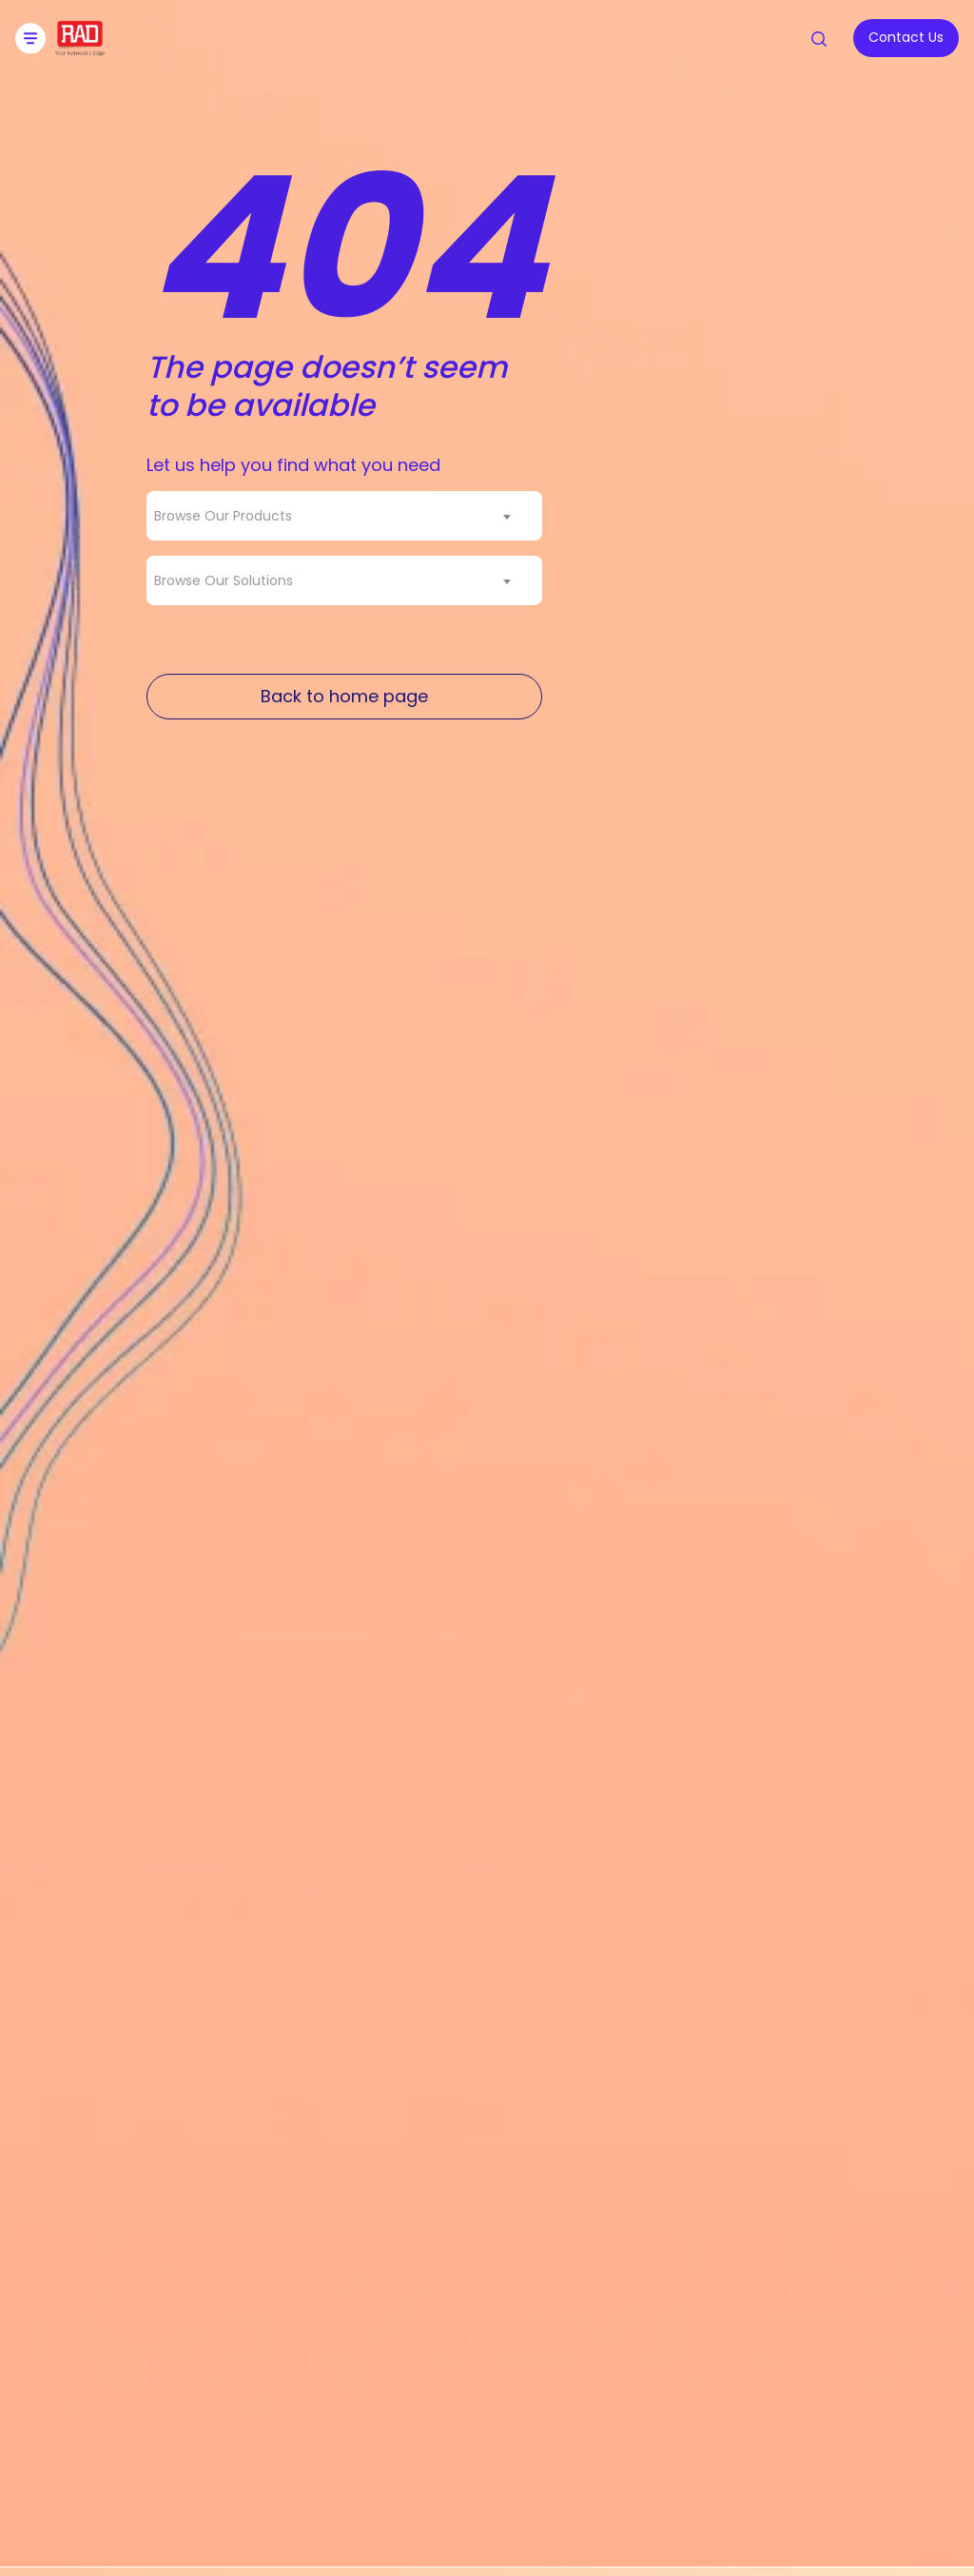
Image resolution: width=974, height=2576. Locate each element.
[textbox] (228, 515)
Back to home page (344, 696)
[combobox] (344, 516)
